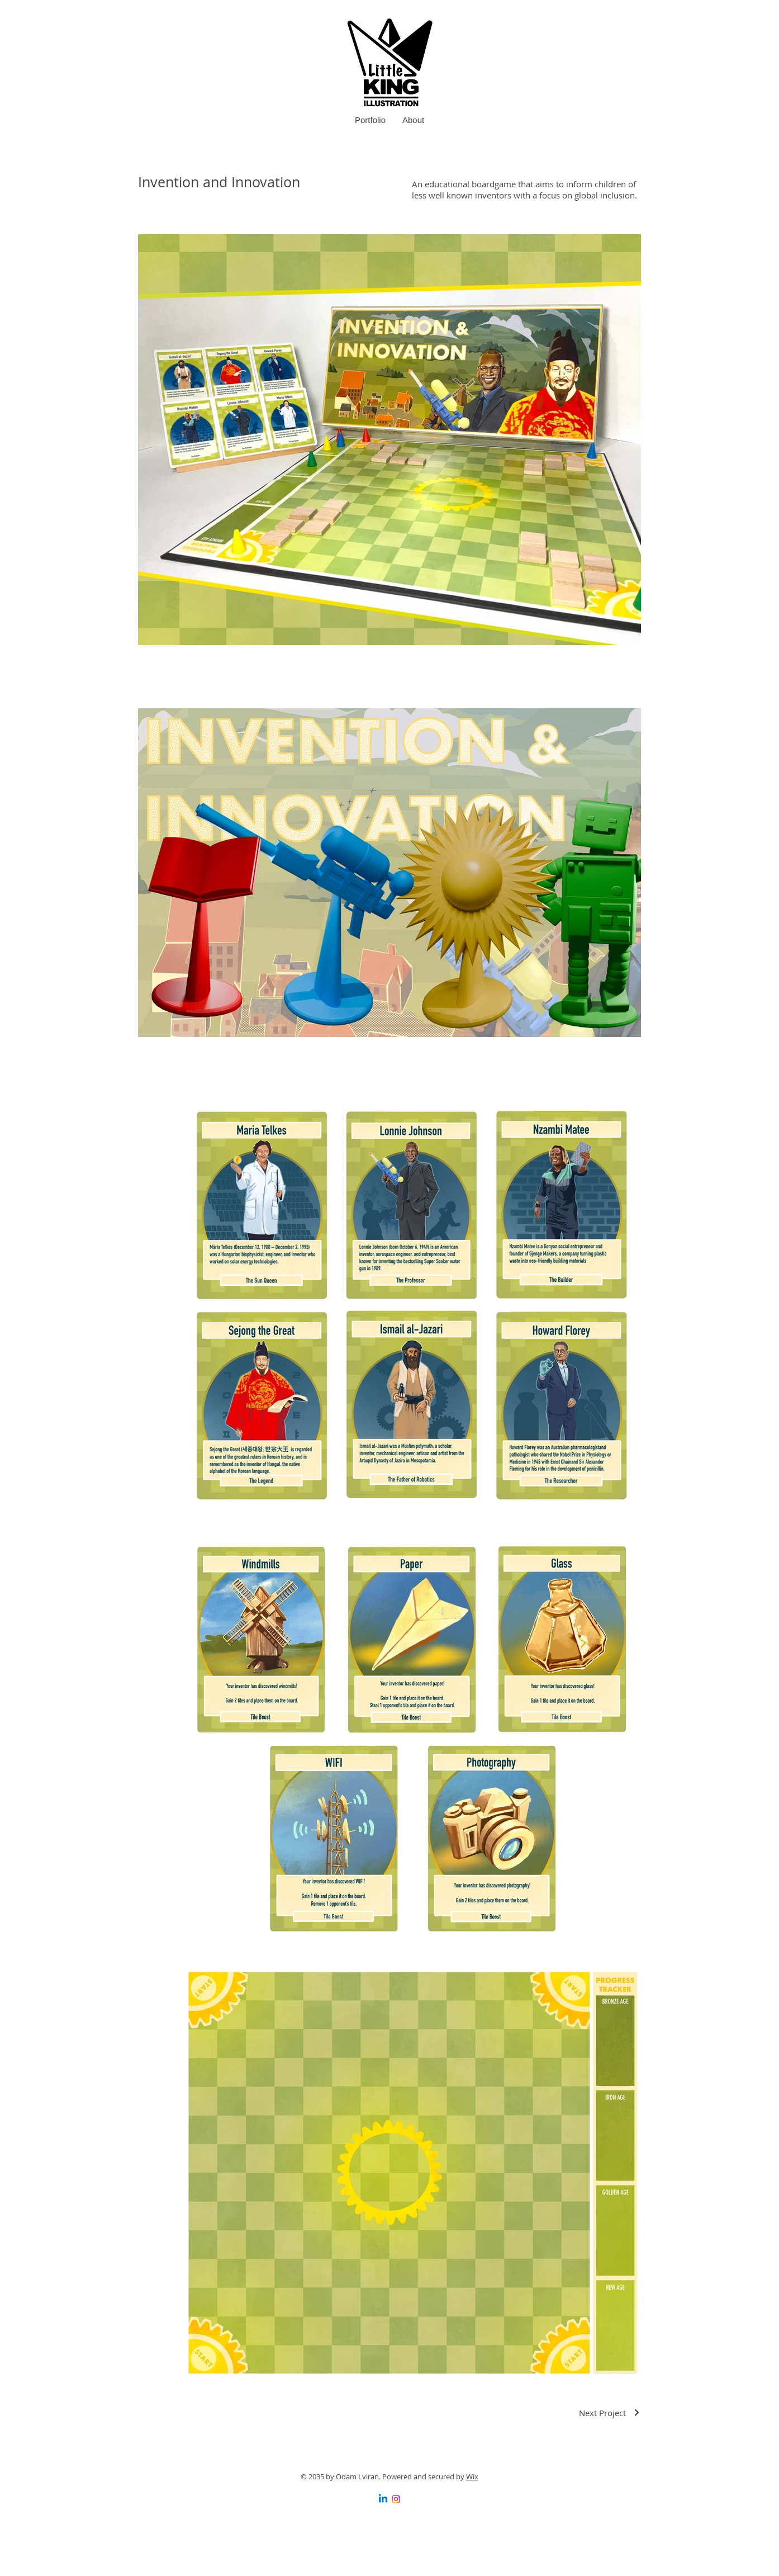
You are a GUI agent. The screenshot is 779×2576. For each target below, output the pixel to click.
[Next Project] (610, 2412)
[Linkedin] (383, 2499)
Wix (472, 2476)
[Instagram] (396, 2499)
